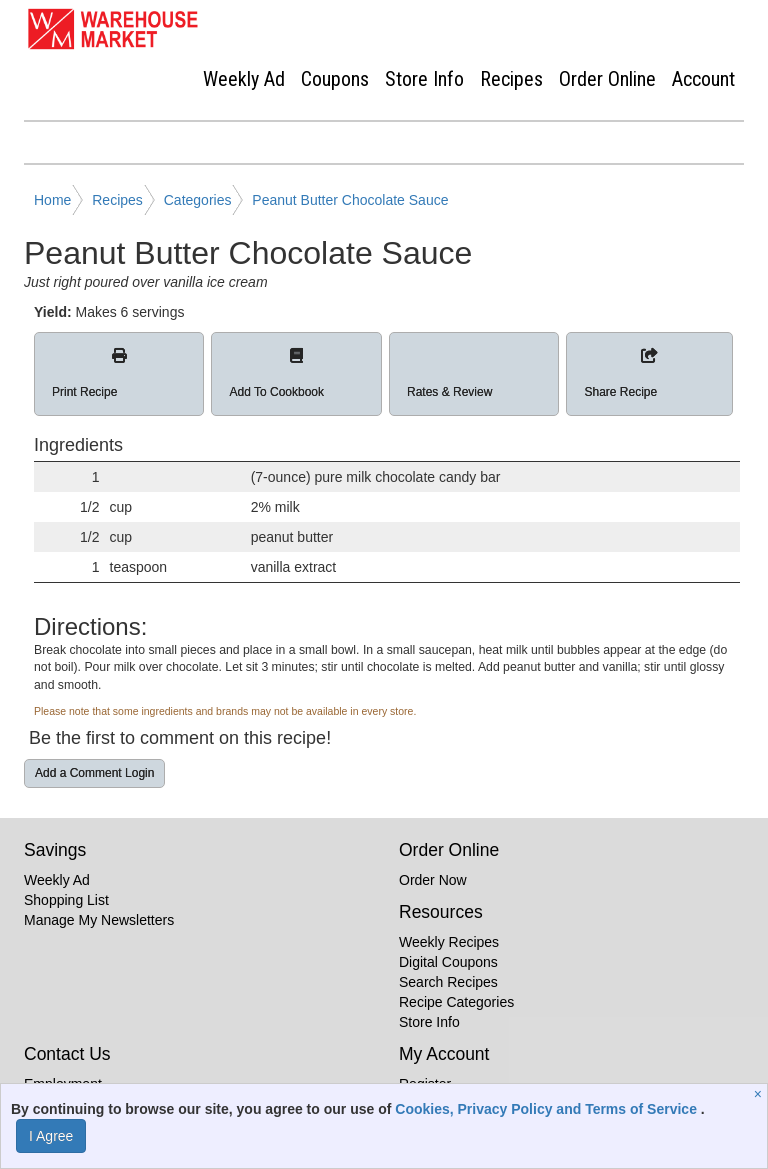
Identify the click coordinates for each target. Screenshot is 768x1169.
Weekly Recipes (449, 942)
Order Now (433, 880)
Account (703, 79)
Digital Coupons (448, 962)
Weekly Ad (244, 79)
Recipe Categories (456, 1002)
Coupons (335, 79)
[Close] (760, 1094)
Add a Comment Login (94, 773)
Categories (198, 200)
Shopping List (66, 900)
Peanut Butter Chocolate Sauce (350, 200)
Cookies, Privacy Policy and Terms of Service (548, 1109)
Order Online (607, 79)
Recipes (511, 79)
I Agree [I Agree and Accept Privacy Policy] (51, 1136)
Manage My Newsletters (99, 920)
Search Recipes (448, 982)
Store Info (424, 79)
